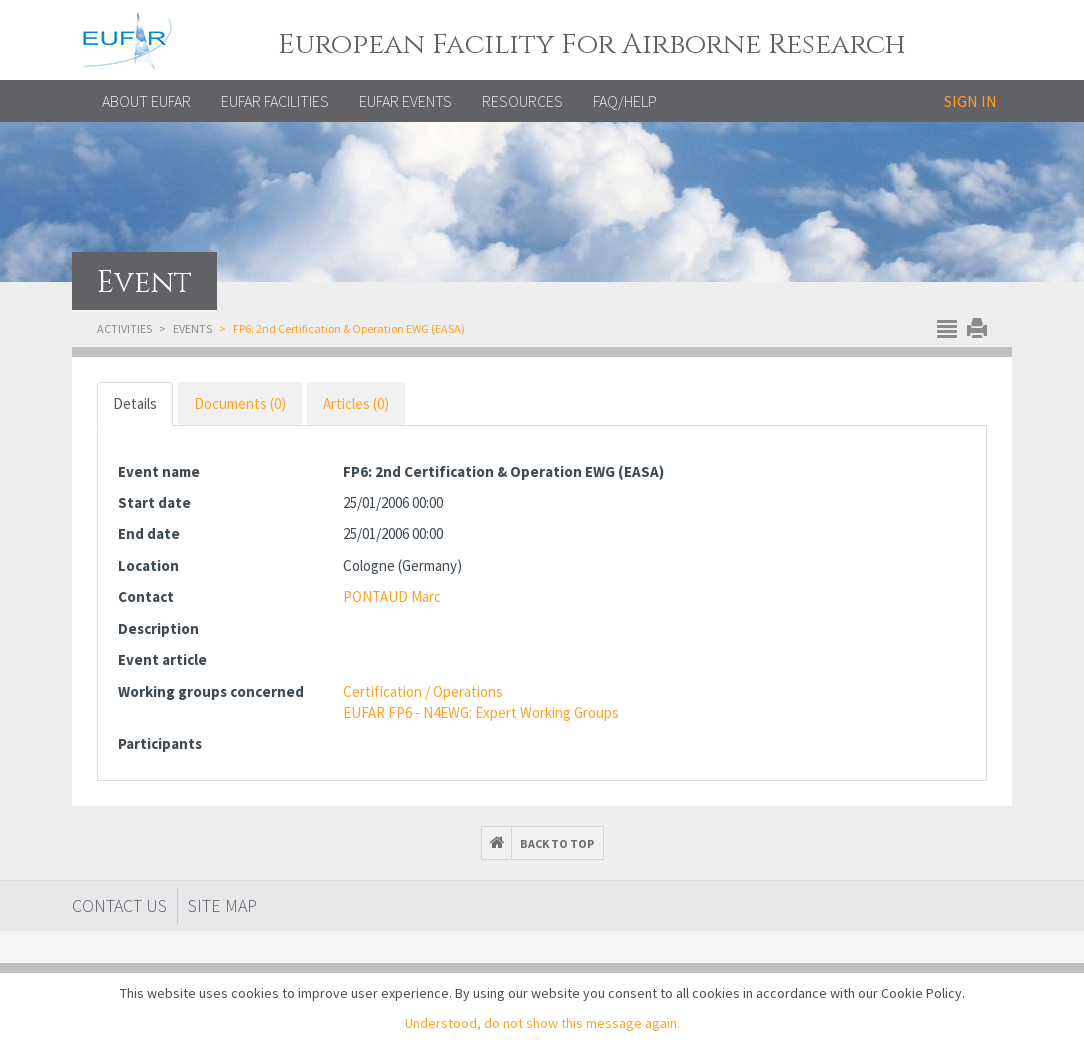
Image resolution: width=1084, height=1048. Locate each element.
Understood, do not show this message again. (542, 1023)
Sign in (970, 101)
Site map (222, 905)
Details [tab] (135, 403)
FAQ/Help (625, 101)
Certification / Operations (423, 691)
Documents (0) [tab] (240, 403)
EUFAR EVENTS (405, 101)
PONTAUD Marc (392, 596)
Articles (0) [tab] (356, 403)
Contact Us (119, 905)
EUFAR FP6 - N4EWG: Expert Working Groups (481, 712)
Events (192, 328)
